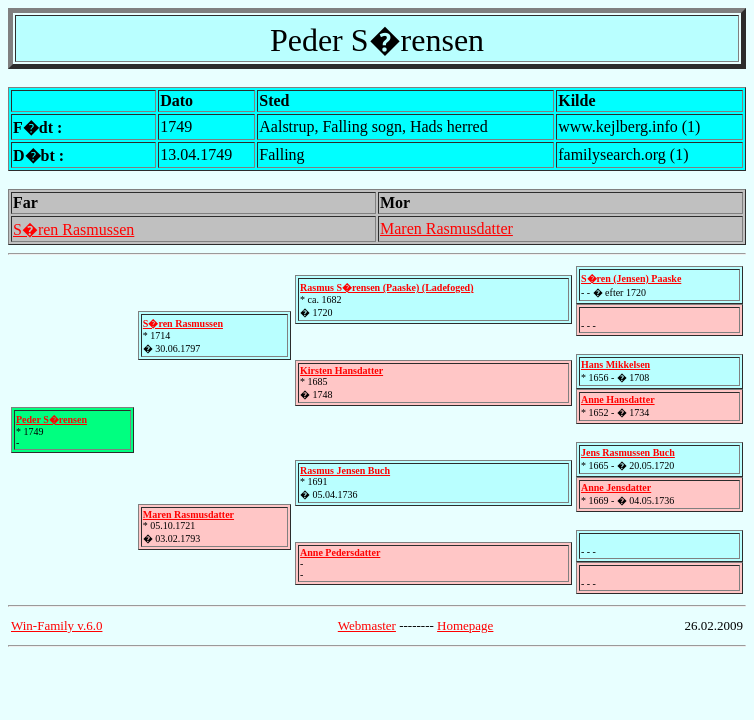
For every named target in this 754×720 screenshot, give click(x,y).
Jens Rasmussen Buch (628, 452)
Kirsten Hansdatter (341, 370)
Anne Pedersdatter (340, 552)
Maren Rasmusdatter (446, 228)
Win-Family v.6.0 (56, 625)
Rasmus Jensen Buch (345, 470)
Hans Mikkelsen (615, 364)
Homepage (465, 625)
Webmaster (367, 625)
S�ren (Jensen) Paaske (631, 278)
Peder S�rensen (51, 419)
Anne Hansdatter (618, 399)
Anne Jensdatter (616, 487)
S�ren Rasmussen (73, 229)
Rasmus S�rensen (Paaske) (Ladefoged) (386, 287)
